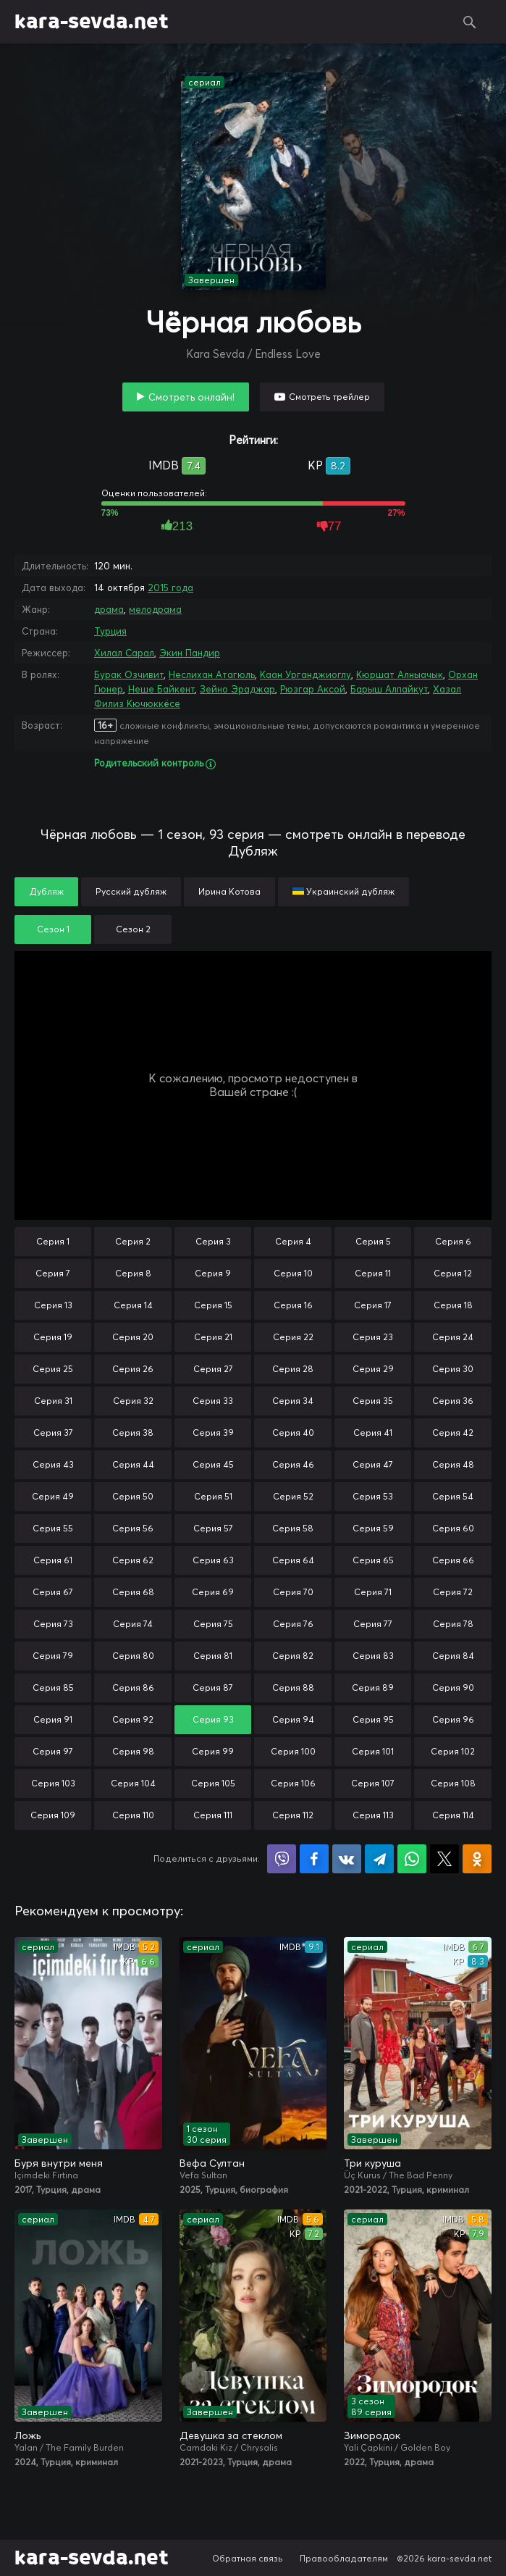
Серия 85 (53, 1687)
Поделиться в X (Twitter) (444, 1858)
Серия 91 (52, 1719)
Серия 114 (453, 1815)
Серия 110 (133, 1815)
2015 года (170, 587)
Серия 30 (452, 1368)
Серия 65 (373, 1560)
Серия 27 (213, 1368)
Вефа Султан (212, 2163)
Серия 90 (453, 1687)
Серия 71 (373, 1591)
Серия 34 (292, 1400)
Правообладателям (344, 2558)
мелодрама (155, 609)
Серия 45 (213, 1464)
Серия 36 (452, 1400)
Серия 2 (133, 1241)
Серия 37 (53, 1432)
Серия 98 (133, 1751)
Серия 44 (133, 1464)
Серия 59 (373, 1528)
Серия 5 (373, 1241)
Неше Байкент (161, 689)
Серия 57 (213, 1528)
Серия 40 (293, 1432)
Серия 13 (53, 1305)
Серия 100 (293, 1751)
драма (109, 609)
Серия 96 (453, 1719)
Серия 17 (373, 1305)
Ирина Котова (229, 891)
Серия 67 (53, 1591)
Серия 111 (212, 1815)
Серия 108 (453, 1783)
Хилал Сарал (124, 652)
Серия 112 (292, 1815)
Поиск (470, 21)
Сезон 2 (133, 929)
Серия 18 (453, 1305)
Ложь (27, 2435)
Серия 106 (293, 1783)
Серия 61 (52, 1560)
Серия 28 (292, 1368)
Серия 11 (373, 1273)
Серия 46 (293, 1464)
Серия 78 (453, 1623)
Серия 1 (52, 1241)
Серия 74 (133, 1623)
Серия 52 (293, 1496)
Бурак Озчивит (129, 674)
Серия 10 (293, 1273)
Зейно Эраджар (237, 689)
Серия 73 (53, 1623)
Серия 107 (373, 1783)
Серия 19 (52, 1336)
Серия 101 (373, 1751)
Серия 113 (373, 1815)
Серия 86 (133, 1687)
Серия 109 (52, 1815)
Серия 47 (373, 1464)
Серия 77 (372, 1623)
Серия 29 (373, 1368)
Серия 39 (213, 1432)
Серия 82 (292, 1655)
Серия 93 (213, 1719)
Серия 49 (53, 1496)
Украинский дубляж (343, 891)
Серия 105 (213, 1783)
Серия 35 (373, 1400)
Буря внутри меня (58, 2163)
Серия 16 (293, 1305)
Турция (110, 631)
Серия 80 (133, 1655)
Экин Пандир (189, 652)
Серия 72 (453, 1591)
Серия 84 (453, 1655)
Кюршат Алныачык (399, 674)
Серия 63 (213, 1560)
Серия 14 (133, 1305)
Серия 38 (132, 1432)
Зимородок (372, 2435)
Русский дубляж (131, 891)
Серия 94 (293, 1719)
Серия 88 (293, 1687)
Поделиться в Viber (281, 1858)
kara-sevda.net (91, 22)
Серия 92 (132, 1719)
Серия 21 (213, 1336)
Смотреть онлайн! (191, 397)
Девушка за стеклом (231, 2435)
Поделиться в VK (346, 1858)
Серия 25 (53, 1368)
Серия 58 (292, 1528)
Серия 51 (213, 1496)
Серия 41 (372, 1432)
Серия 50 (132, 1496)
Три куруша (372, 2163)
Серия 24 (452, 1336)
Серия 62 (132, 1560)
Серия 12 (453, 1273)
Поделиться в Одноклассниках (477, 1858)
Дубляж (46, 891)
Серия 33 (213, 1400)
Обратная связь (247, 2558)
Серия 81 (212, 1655)
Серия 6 (453, 1241)
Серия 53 (373, 1496)
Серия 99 (213, 1751)
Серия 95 (373, 1719)
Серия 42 (452, 1432)
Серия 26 (132, 1368)
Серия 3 (213, 1241)
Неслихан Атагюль (212, 674)
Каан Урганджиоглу (305, 674)
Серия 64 (293, 1560)
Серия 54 (452, 1496)
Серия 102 (453, 1751)
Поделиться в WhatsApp (411, 1858)
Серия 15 (213, 1305)
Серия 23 (373, 1336)
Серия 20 (132, 1336)
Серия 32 (133, 1400)
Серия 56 (132, 1528)
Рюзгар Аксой (312, 689)
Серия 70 (293, 1591)
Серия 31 (53, 1400)
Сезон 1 (53, 929)
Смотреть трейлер (329, 396)
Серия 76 (293, 1623)
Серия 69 (213, 1591)
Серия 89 (373, 1687)
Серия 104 (133, 1783)
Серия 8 (133, 1273)
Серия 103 (53, 1783)
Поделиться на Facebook (314, 1858)
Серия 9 (213, 1273)
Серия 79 (53, 1655)
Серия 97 (53, 1751)
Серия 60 (453, 1528)
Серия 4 (293, 1241)
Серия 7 (52, 1273)
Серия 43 (53, 1464)
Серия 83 (373, 1655)
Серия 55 (53, 1528)
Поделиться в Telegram (379, 1858)
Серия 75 (213, 1623)
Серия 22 (293, 1336)
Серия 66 (453, 1560)
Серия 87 (213, 1687)
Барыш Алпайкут (389, 689)
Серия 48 (453, 1464)
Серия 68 (133, 1591)
